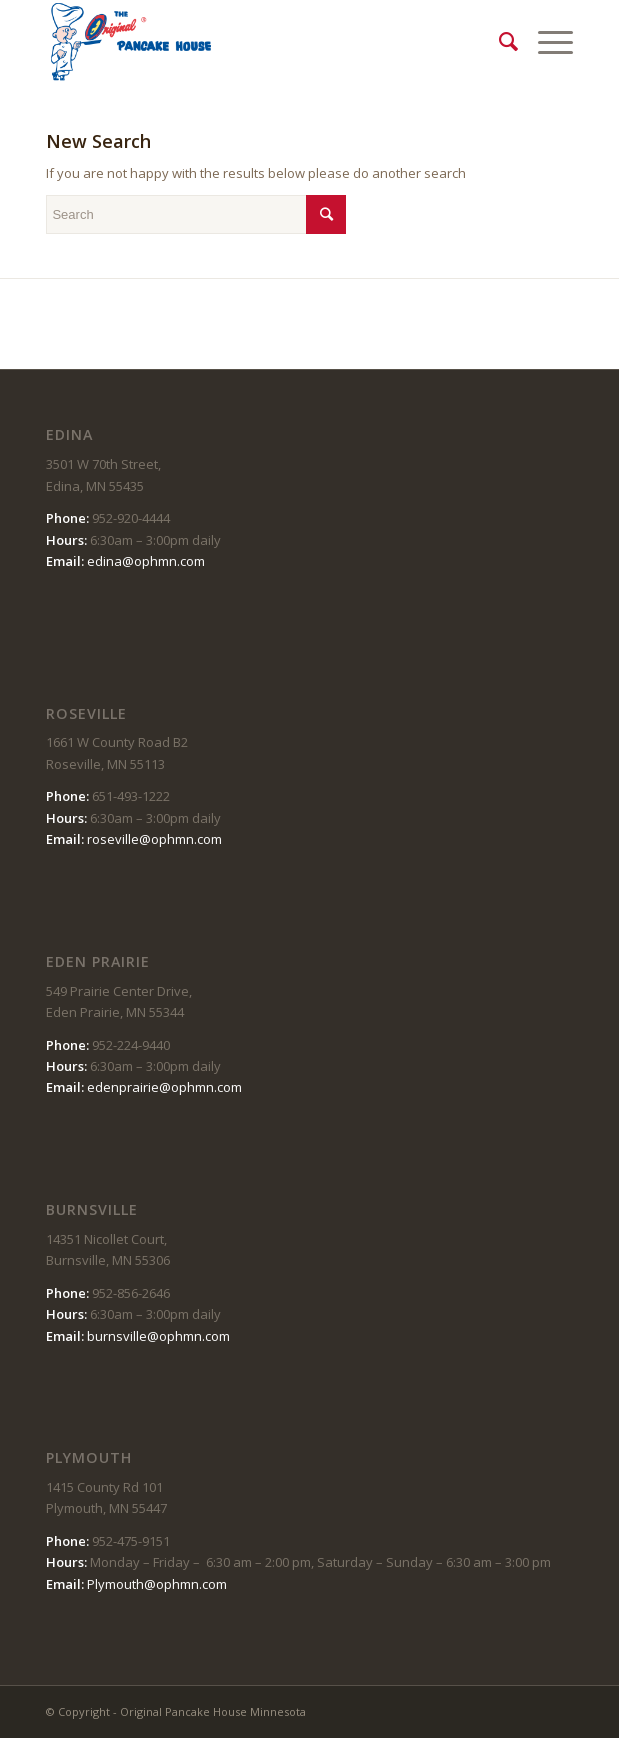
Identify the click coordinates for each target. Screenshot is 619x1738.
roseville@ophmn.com (154, 839)
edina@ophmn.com (146, 561)
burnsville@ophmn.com (158, 1336)
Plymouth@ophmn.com (157, 1584)
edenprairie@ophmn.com (164, 1087)
